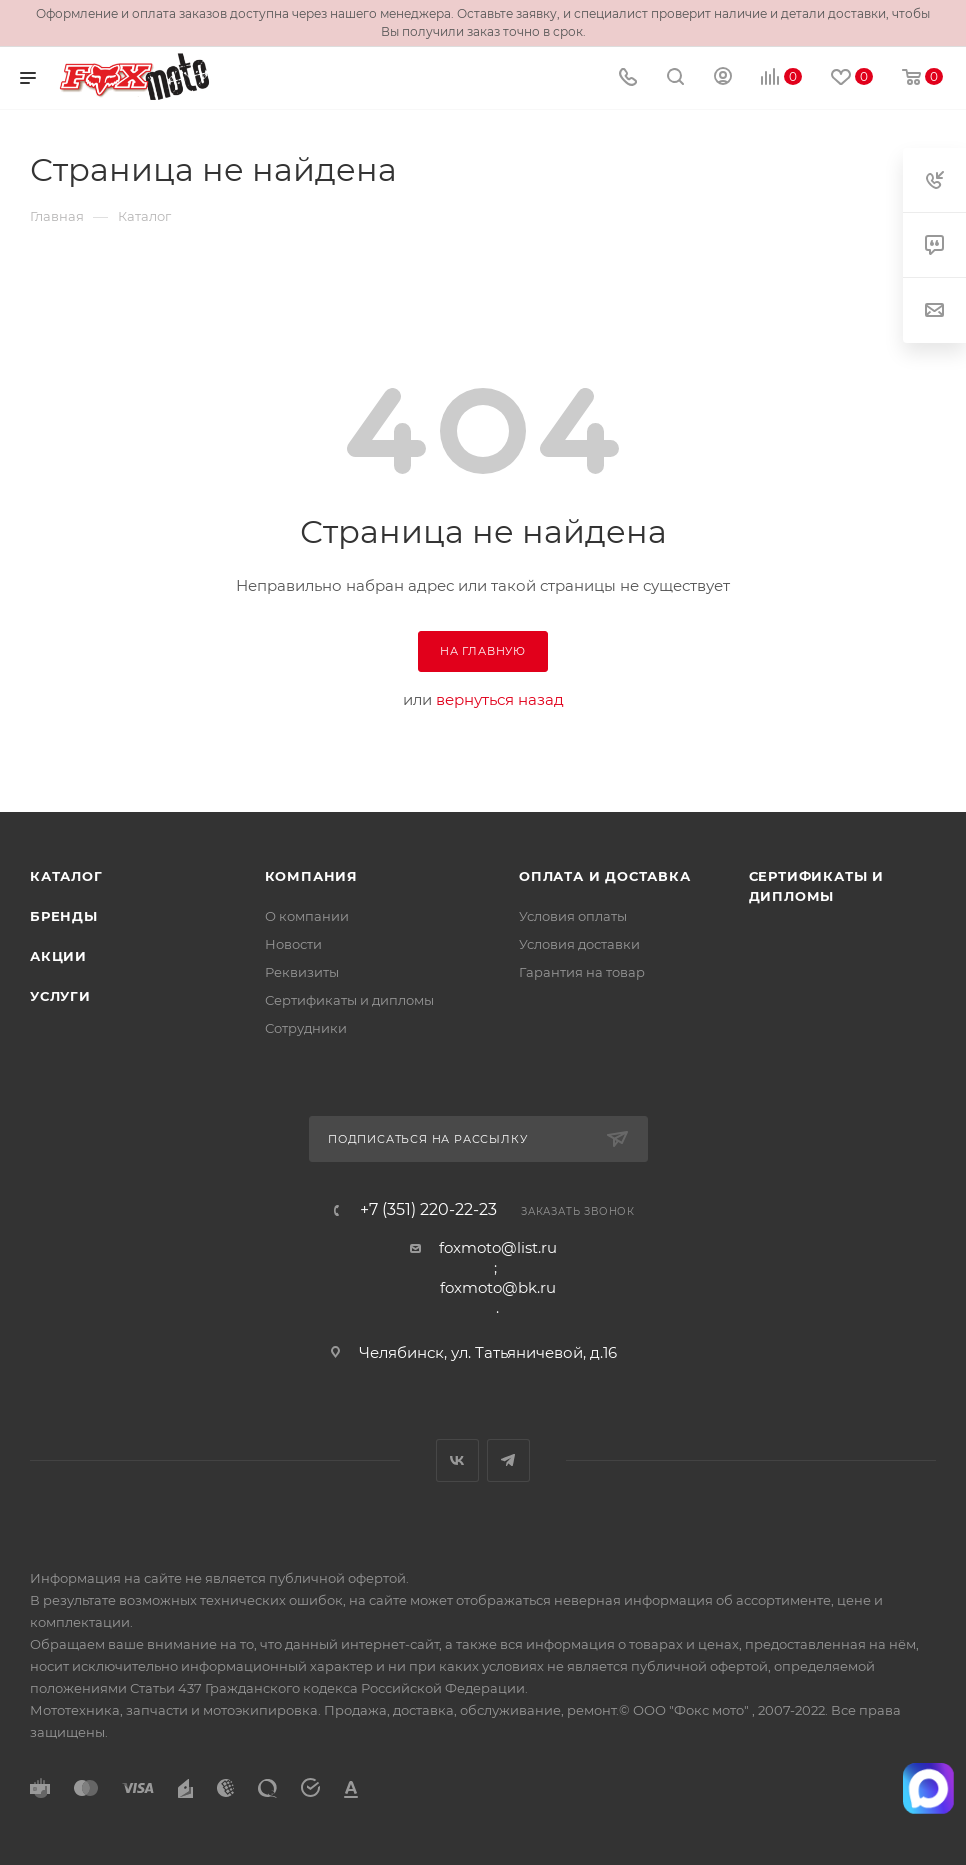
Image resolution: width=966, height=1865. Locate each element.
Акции (58, 956)
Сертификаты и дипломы (349, 1000)
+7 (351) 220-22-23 (428, 1210)
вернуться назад (500, 699)
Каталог (66, 876)
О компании (307, 916)
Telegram (508, 1460)
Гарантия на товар (582, 972)
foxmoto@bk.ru (498, 1287)
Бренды (64, 916)
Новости (293, 944)
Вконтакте (457, 1460)
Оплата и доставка (605, 876)
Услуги (60, 996)
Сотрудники (306, 1028)
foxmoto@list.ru (498, 1247)
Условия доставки (579, 944)
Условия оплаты (573, 916)
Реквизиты (302, 972)
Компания (311, 876)
